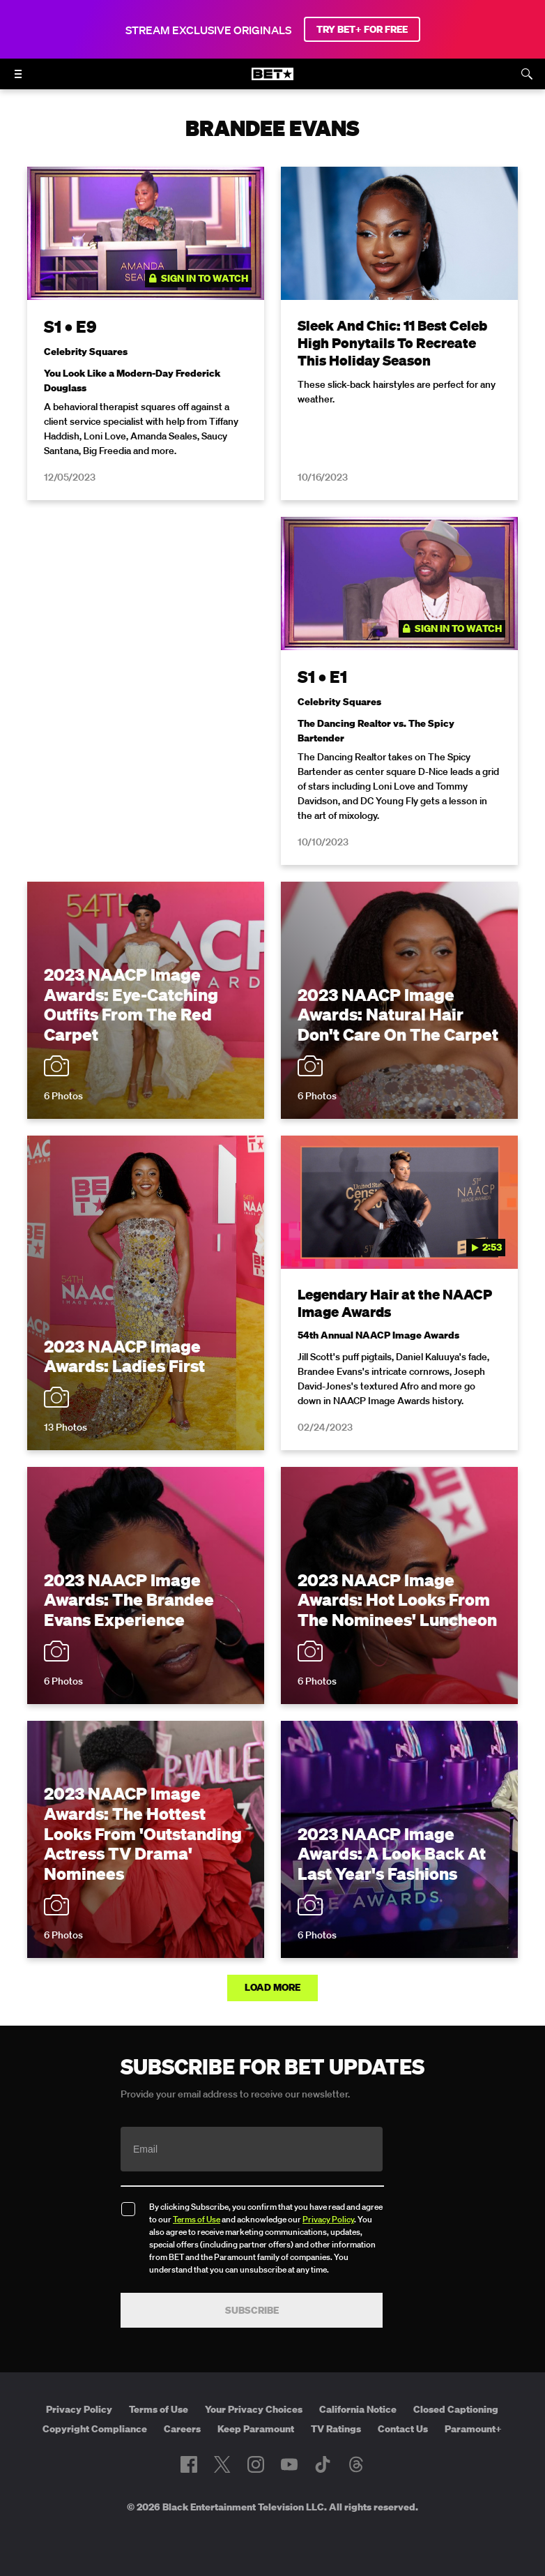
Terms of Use (196, 2219)
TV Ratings (336, 2429)
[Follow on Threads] (356, 2464)
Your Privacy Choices (253, 2409)
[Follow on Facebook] (189, 2464)
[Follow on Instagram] (255, 2464)
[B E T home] (272, 80)
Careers (182, 2429)
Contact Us (403, 2429)
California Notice (358, 2409)
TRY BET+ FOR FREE (362, 29)
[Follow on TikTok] (322, 2464)
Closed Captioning (455, 2409)
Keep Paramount (255, 2429)
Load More (272, 1987)
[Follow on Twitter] (222, 2464)
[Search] (526, 74)
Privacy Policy (328, 2219)
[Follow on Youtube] (289, 2464)
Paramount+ (473, 2429)
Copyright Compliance (95, 2429)
